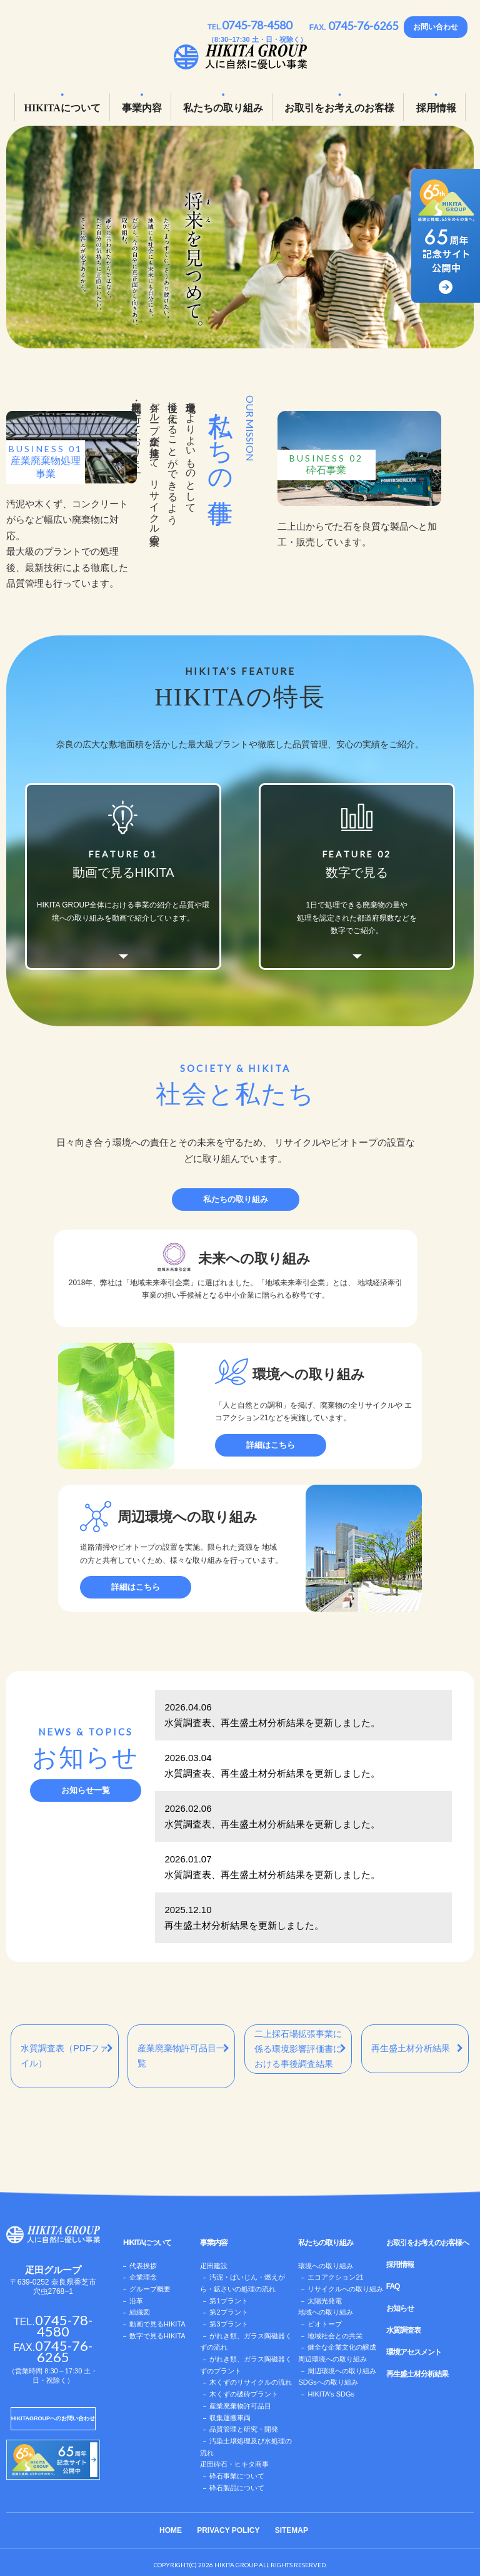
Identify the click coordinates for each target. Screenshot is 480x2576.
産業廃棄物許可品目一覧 (183, 2055)
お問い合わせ (435, 27)
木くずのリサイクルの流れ (250, 2382)
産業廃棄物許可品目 (240, 2406)
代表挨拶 (143, 2266)
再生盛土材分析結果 (417, 2048)
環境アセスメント (413, 2352)
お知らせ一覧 (85, 1790)
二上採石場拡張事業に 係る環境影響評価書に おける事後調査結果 (300, 2049)
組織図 (139, 2312)
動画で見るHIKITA (157, 2324)
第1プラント (228, 2301)
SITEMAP (291, 2530)
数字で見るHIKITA (157, 2336)
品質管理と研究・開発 (243, 2429)
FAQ (393, 2286)
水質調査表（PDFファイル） (66, 2055)
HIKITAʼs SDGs (331, 2394)
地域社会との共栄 (335, 2336)
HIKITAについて (62, 108)
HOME (170, 2530)
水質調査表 (403, 2330)
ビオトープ (325, 2324)
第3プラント (228, 2324)
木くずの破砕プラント (243, 2394)
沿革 (136, 2301)
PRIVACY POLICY (228, 2530)
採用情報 (436, 108)
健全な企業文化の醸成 (342, 2347)
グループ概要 (150, 2289)
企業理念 (143, 2277)
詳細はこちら (270, 1445)
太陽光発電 (325, 2301)
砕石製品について (236, 2488)
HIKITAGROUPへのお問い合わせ (53, 2418)
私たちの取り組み (223, 108)
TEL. (250, 26)
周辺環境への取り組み (342, 2371)
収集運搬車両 (230, 2418)
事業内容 (142, 108)
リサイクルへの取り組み (345, 2289)
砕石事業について (236, 2476)
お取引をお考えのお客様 (339, 108)
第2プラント (228, 2312)
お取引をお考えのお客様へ (427, 2242)
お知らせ (400, 2308)
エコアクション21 (335, 2277)
